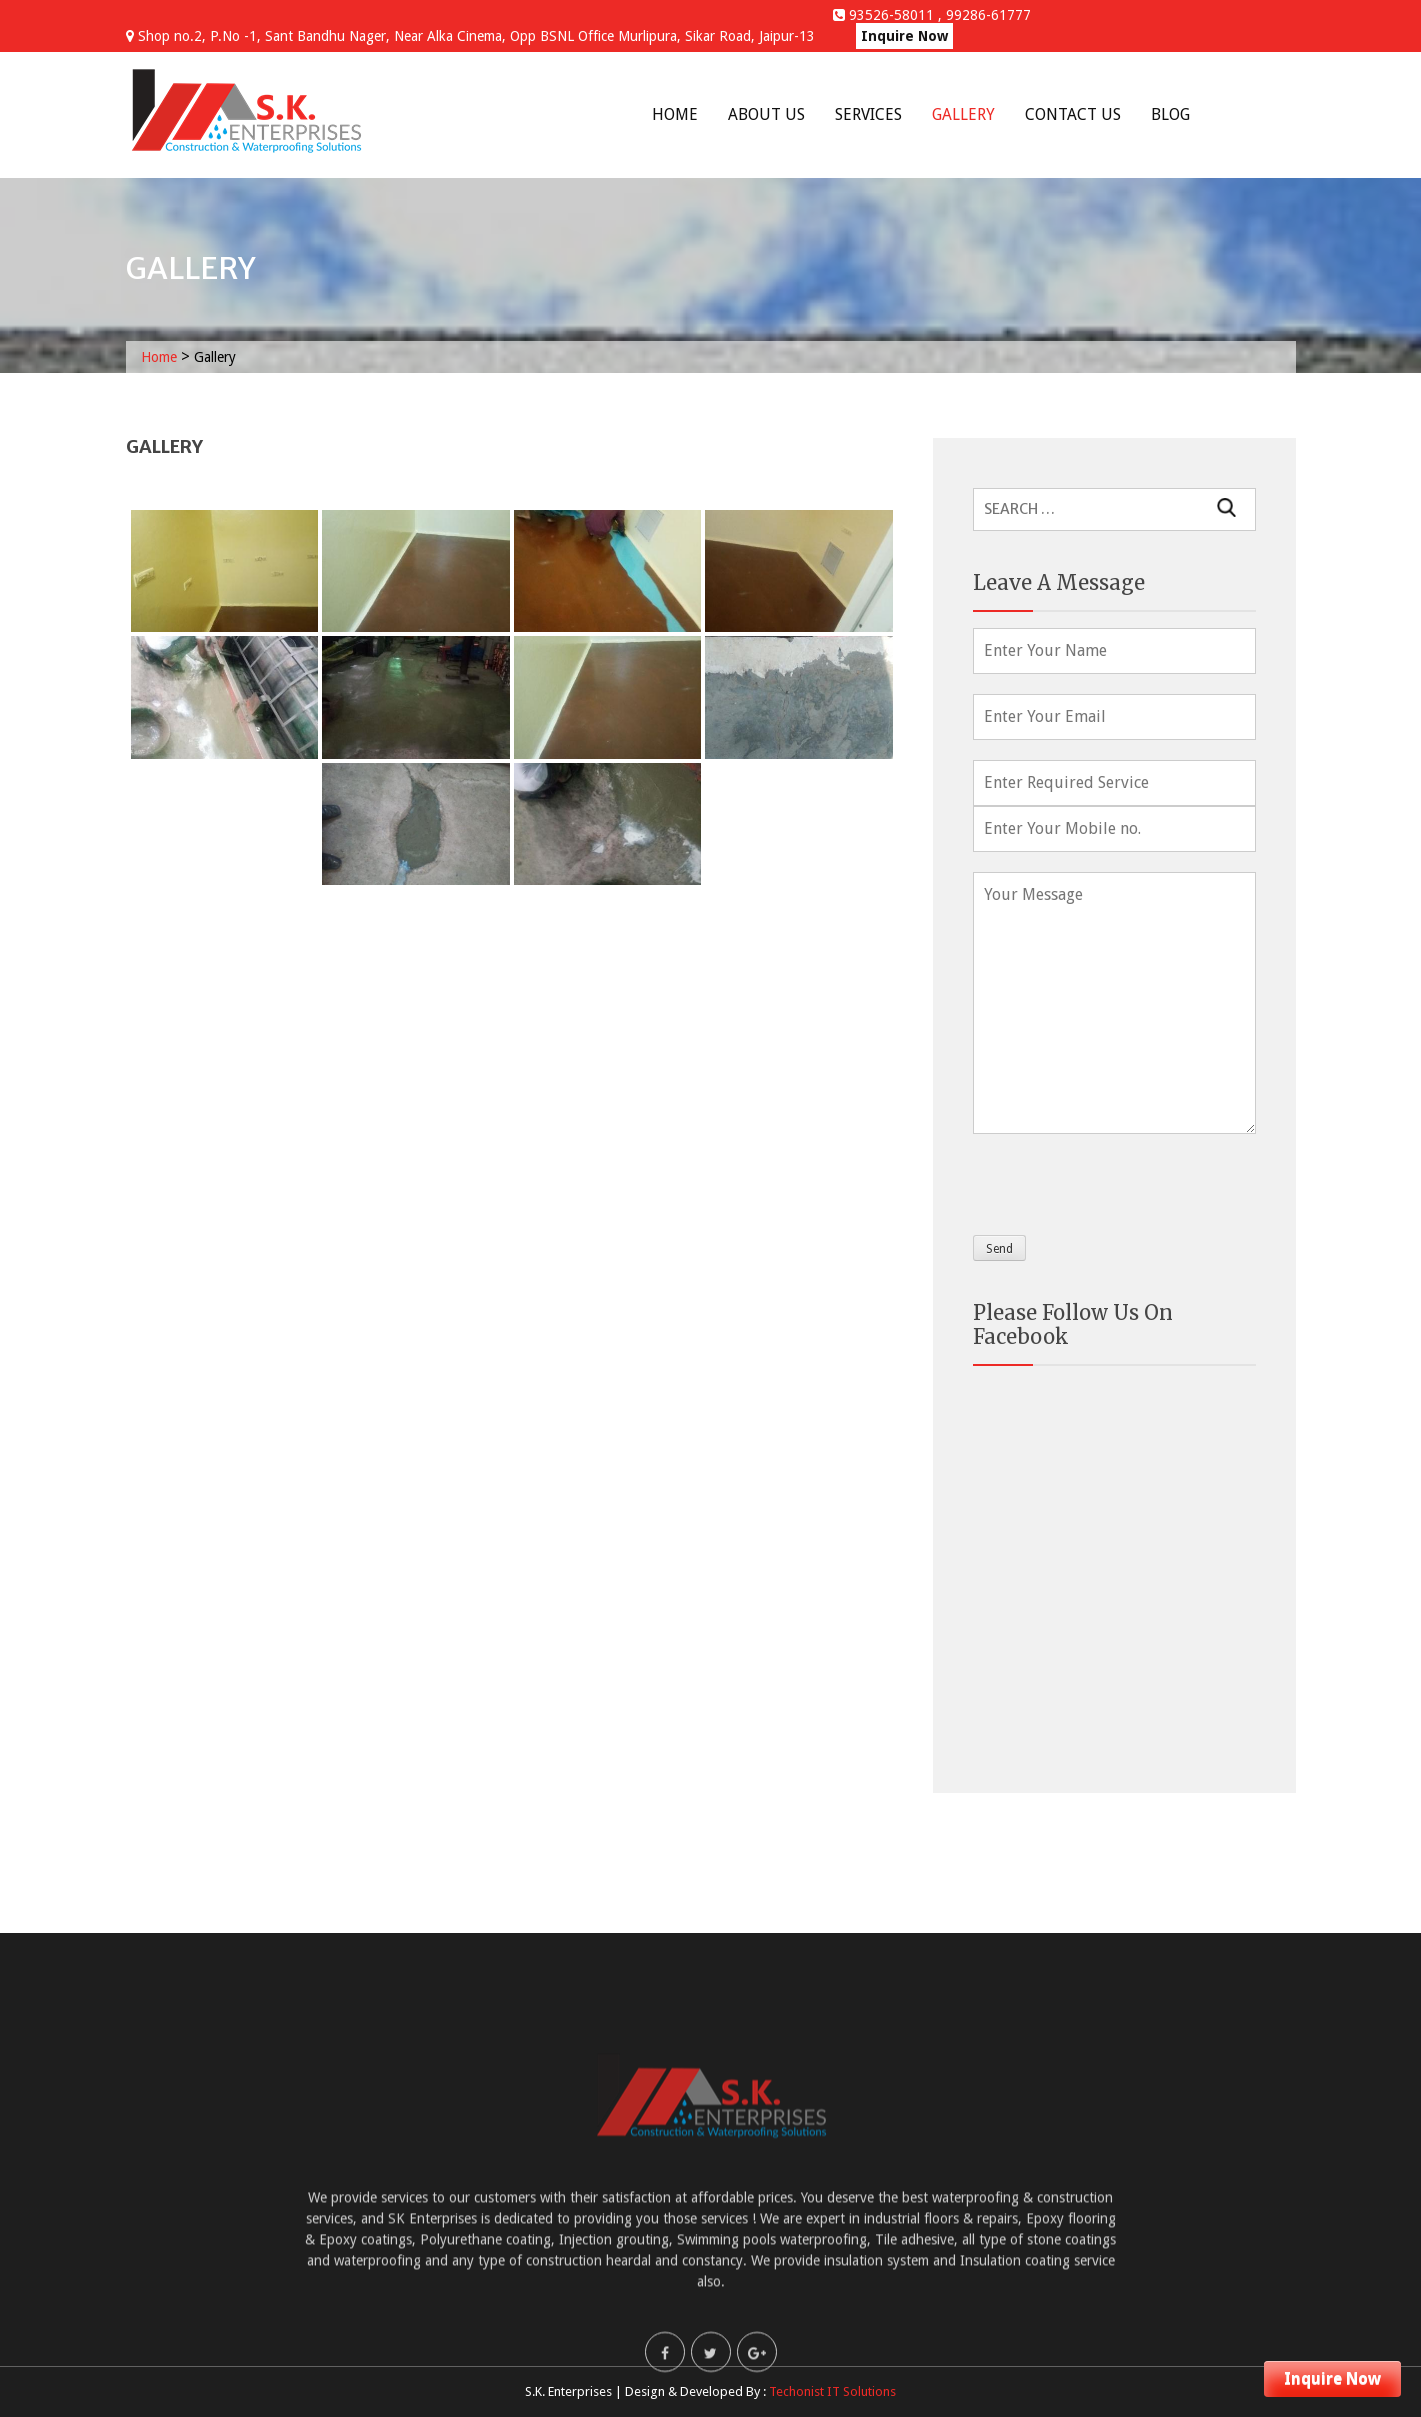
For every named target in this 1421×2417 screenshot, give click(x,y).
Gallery (963, 114)
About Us (766, 114)
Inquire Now (904, 36)
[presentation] (1125, 1180)
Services (868, 114)
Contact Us (1073, 114)
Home (675, 114)
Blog (1170, 114)
